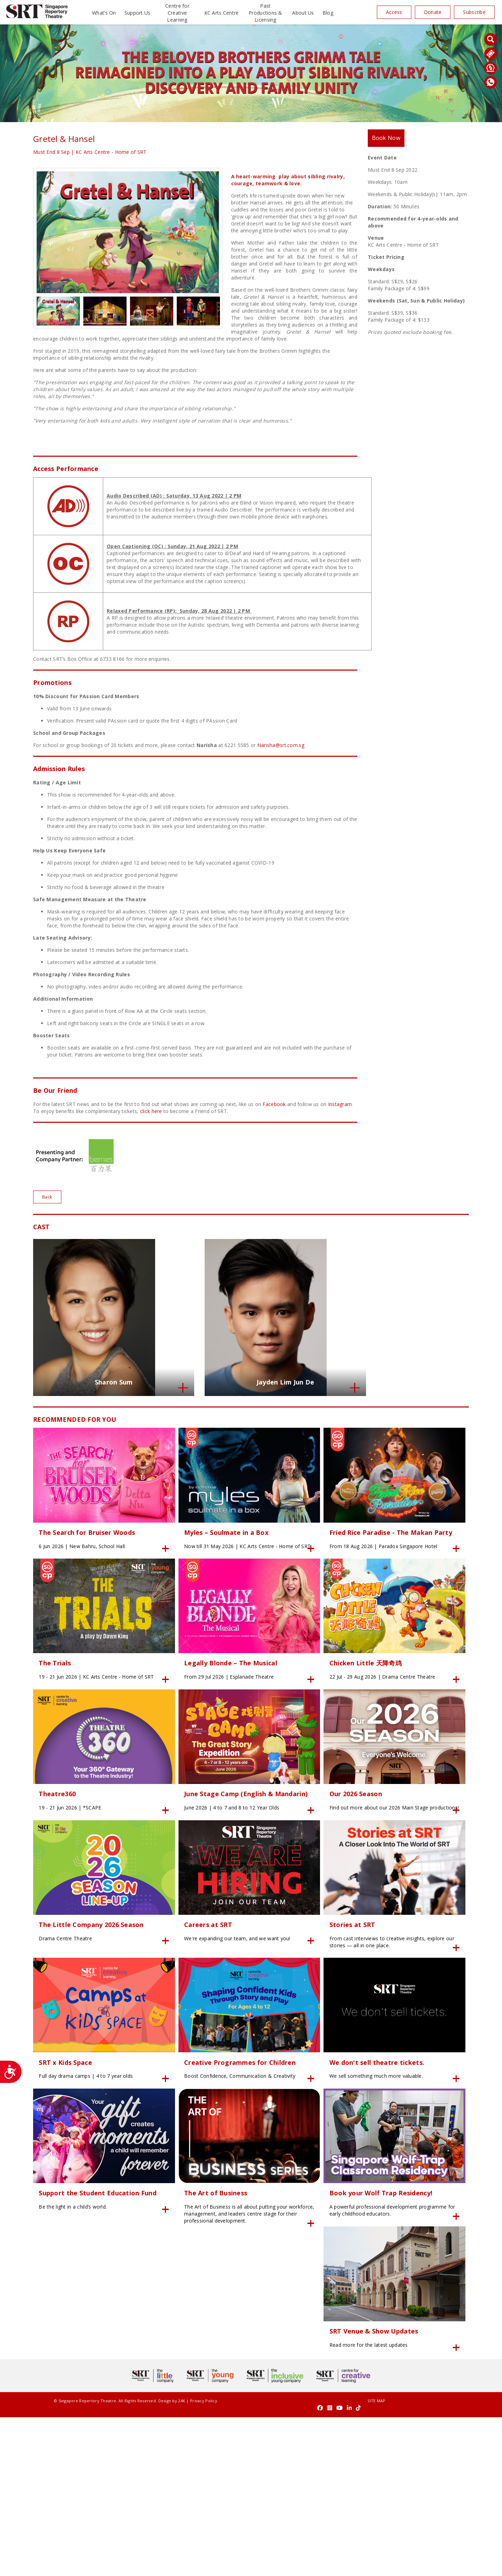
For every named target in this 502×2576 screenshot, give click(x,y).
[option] (128, 232)
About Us (303, 12)
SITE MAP (251, 2566)
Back (48, 1197)
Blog (327, 12)
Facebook (274, 1104)
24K (160, 2566)
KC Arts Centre (221, 12)
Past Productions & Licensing (265, 12)
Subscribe (474, 12)
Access (394, 12)
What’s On (104, 12)
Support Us (137, 12)
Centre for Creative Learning (177, 12)
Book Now (389, 139)
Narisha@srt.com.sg (280, 745)
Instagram (340, 1104)
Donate (433, 12)
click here (151, 1111)
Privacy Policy (182, 2566)
